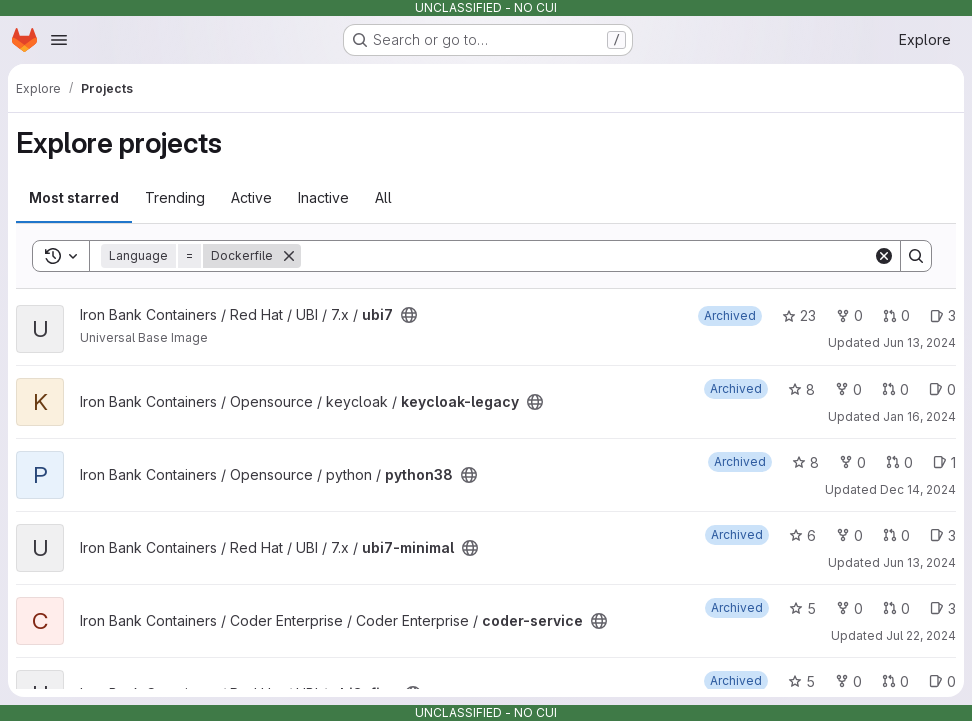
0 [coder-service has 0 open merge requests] (896, 608)
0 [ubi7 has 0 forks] (849, 315)
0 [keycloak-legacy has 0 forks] (848, 389)
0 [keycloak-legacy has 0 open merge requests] (895, 389)
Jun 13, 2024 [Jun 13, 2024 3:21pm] (919, 342)
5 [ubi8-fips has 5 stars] (801, 681)
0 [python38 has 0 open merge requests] (899, 462)
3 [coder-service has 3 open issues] (943, 608)
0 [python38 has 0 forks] (852, 462)
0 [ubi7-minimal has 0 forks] (849, 535)
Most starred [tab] (74, 197)
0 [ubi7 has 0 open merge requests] (896, 315)
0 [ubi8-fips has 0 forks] (848, 681)
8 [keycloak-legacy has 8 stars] (801, 389)
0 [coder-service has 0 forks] (849, 608)
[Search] (587, 256)
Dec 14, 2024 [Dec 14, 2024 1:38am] (918, 489)
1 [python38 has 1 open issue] (944, 462)
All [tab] (383, 197)
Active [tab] (251, 197)
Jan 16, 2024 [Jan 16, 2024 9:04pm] (919, 416)
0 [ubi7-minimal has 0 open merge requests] (896, 535)
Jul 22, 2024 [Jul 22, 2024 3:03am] (921, 635)
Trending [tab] (175, 197)
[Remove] (289, 256)
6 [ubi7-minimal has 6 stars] (802, 535)
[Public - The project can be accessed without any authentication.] (409, 315)
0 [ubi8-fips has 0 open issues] (942, 681)
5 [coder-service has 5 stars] (802, 608)
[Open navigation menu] (59, 40)
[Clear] (884, 256)
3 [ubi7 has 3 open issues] (943, 315)
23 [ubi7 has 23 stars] (799, 315)
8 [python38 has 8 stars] (805, 462)
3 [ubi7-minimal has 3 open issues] (943, 535)
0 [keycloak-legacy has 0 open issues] (942, 389)
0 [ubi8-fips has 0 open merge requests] (895, 681)
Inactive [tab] (323, 197)
